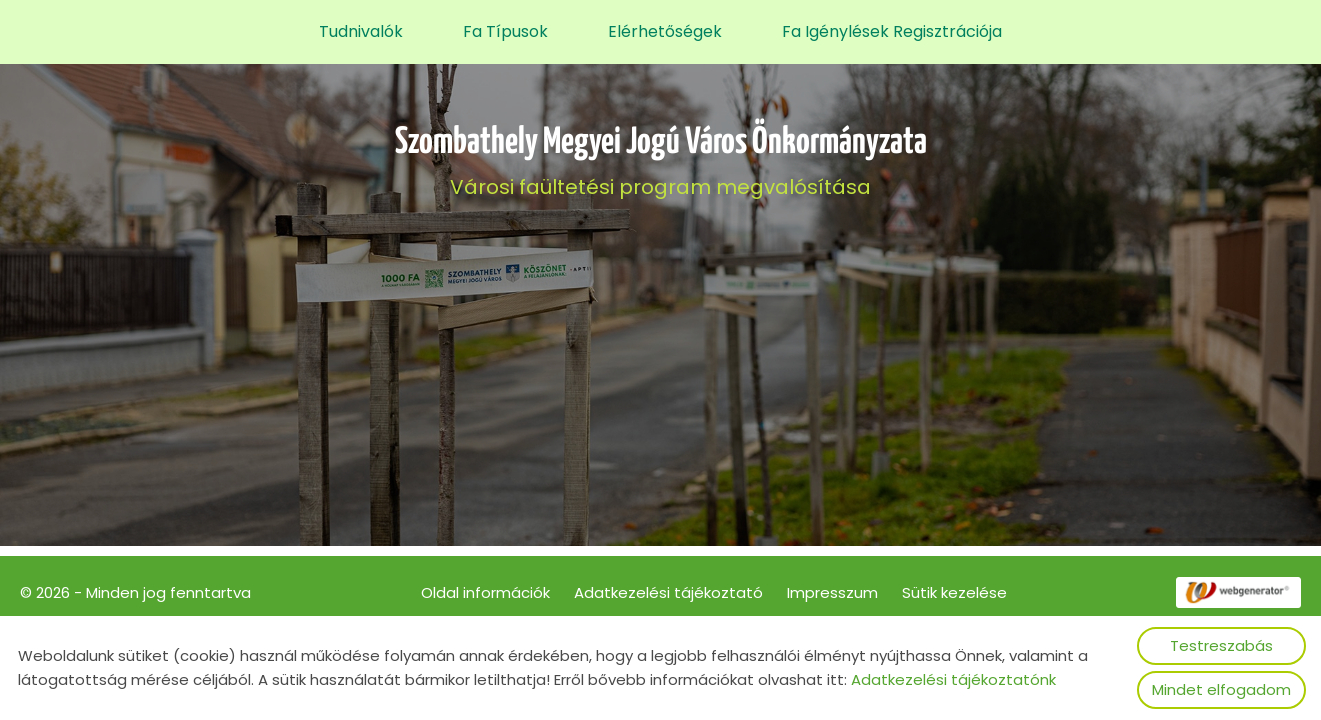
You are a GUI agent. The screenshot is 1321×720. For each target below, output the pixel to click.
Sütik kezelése (954, 592)
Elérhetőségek (665, 31)
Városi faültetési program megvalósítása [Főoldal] (661, 162)
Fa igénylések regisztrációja (892, 31)
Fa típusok (505, 31)
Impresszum (832, 592)
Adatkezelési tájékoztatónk (953, 679)
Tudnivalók (361, 31)
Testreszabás (1221, 645)
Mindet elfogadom (1221, 689)
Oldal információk (485, 592)
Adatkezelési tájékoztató (668, 592)
